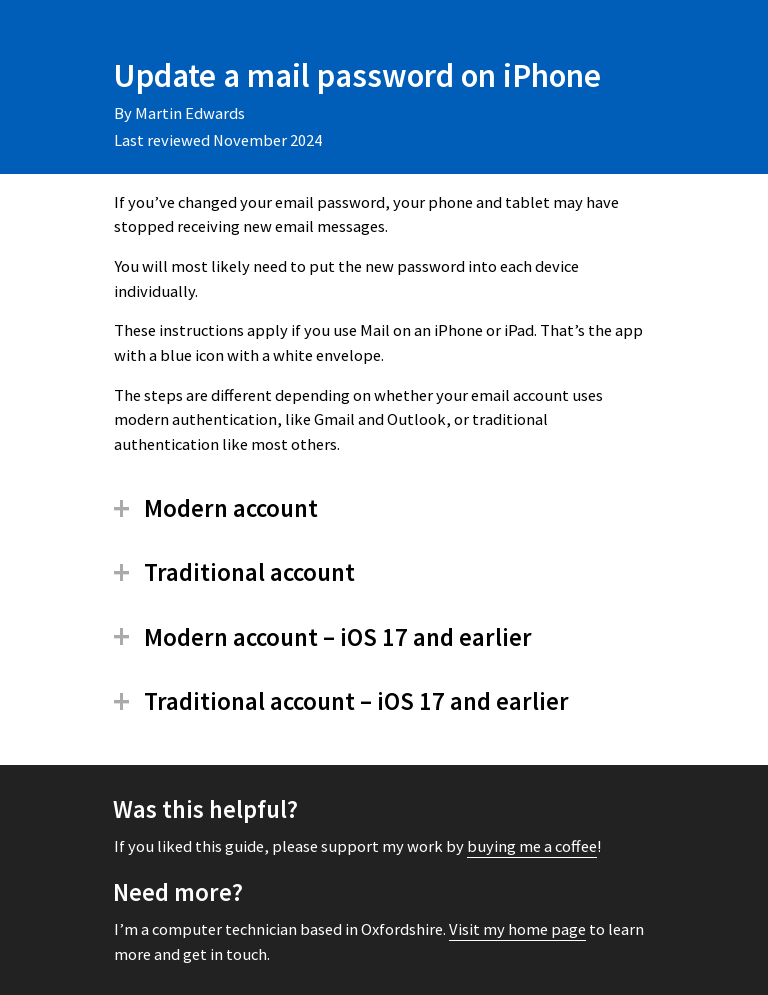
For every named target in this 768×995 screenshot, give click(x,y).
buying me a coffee (532, 846)
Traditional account (249, 572)
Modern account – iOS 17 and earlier (338, 637)
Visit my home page (517, 929)
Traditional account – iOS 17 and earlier (356, 701)
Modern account (231, 508)
